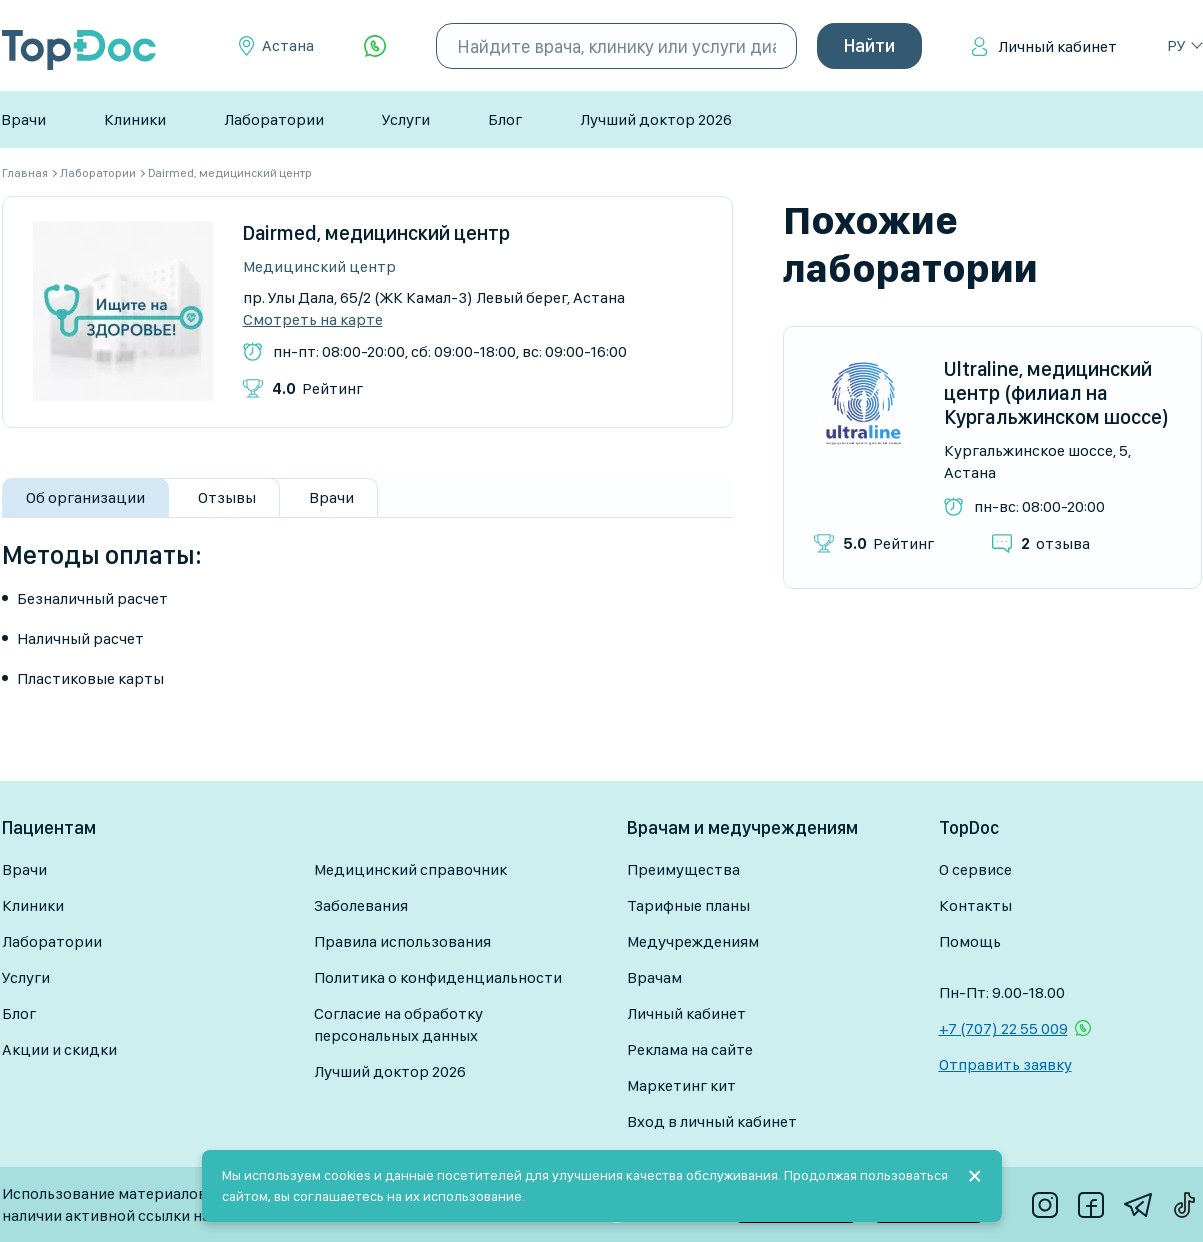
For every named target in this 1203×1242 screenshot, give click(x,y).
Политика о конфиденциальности (438, 977)
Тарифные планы (688, 905)
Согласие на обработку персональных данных (398, 1024)
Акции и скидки (59, 1049)
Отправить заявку (1005, 1064)
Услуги (406, 119)
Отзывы (227, 497)
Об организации (85, 497)
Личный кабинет (1057, 46)
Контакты (975, 905)
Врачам (654, 977)
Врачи (23, 119)
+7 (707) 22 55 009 (1003, 1028)
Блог (505, 119)
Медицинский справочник (410, 869)
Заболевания (361, 905)
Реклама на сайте (690, 1049)
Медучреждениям (693, 941)
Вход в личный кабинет (712, 1121)
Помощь (970, 941)
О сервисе (975, 869)
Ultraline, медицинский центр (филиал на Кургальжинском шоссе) (1056, 393)
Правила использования (402, 941)
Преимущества (683, 869)
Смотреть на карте (313, 320)
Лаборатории (274, 119)
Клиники (135, 119)
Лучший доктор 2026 (656, 119)
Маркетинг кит (681, 1085)
